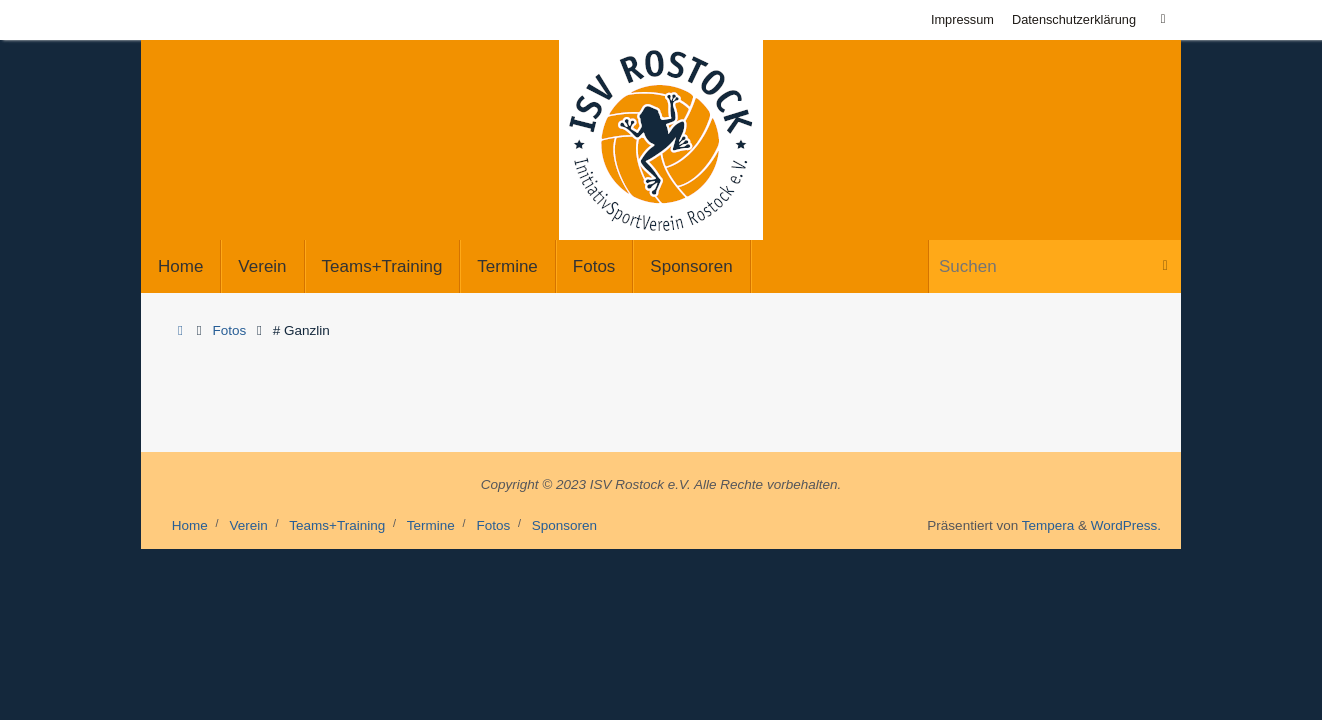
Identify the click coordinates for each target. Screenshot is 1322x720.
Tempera (1048, 525)
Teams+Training (337, 525)
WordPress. (1126, 525)
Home (190, 525)
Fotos (230, 330)
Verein (248, 525)
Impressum (962, 19)
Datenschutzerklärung (1074, 19)
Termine (431, 525)
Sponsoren (564, 525)
